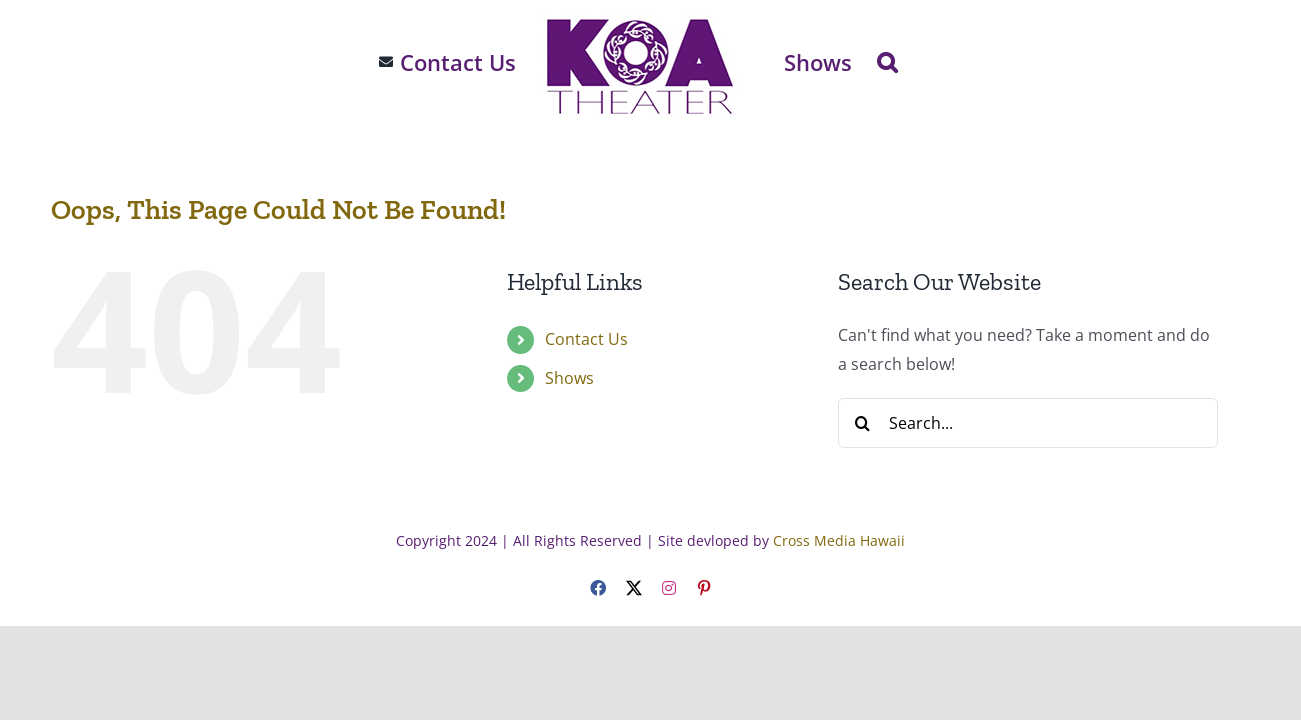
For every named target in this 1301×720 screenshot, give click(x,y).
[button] (925, 62)
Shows (569, 378)
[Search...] (1028, 423)
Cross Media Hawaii (839, 540)
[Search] (863, 423)
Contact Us (586, 339)
